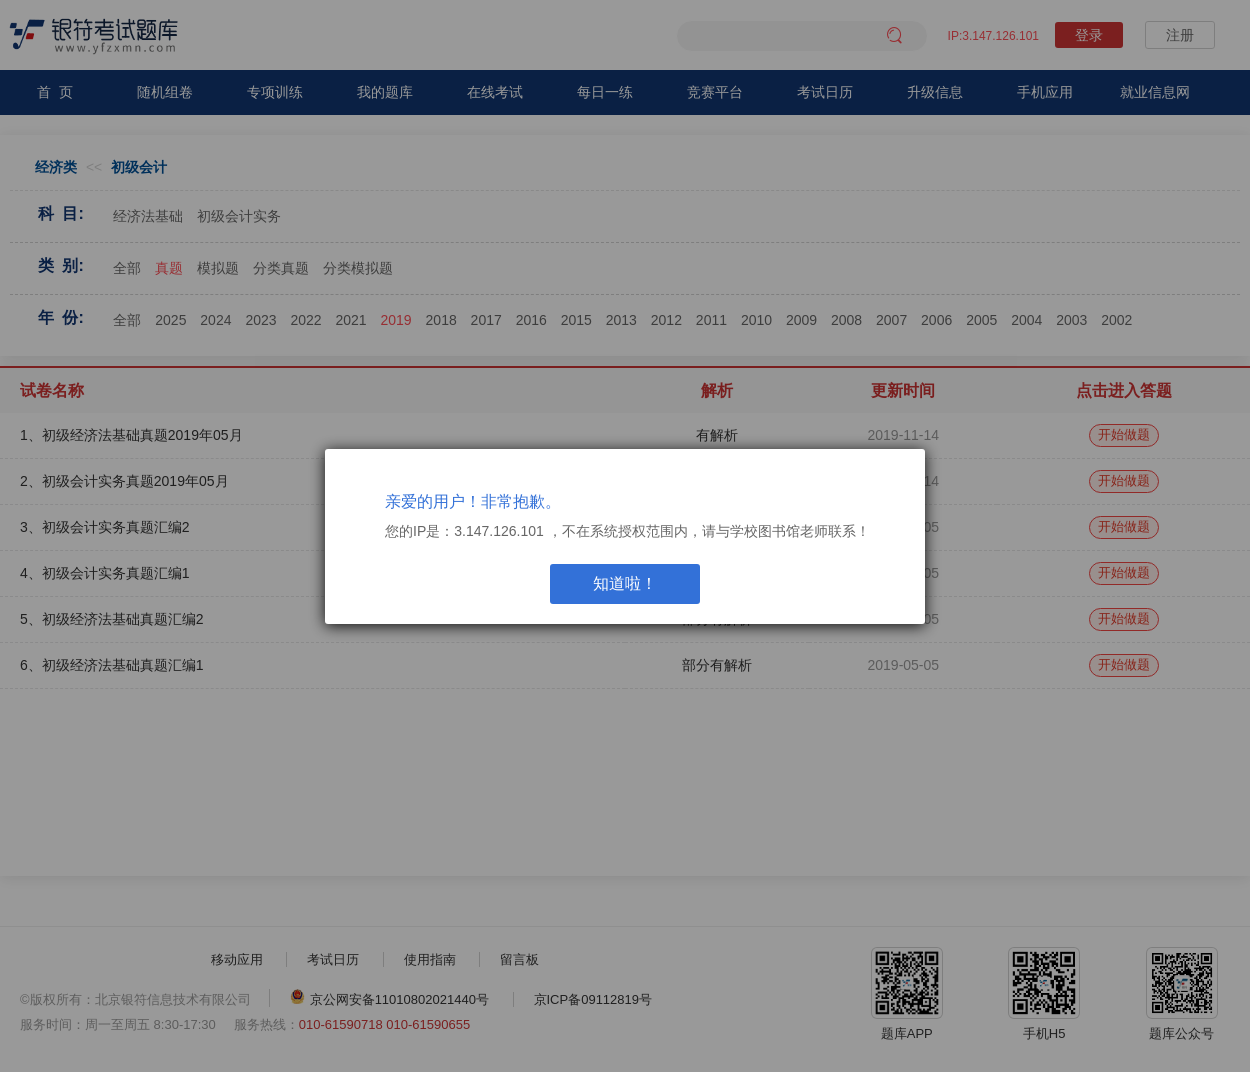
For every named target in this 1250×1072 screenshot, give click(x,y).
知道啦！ (625, 583)
